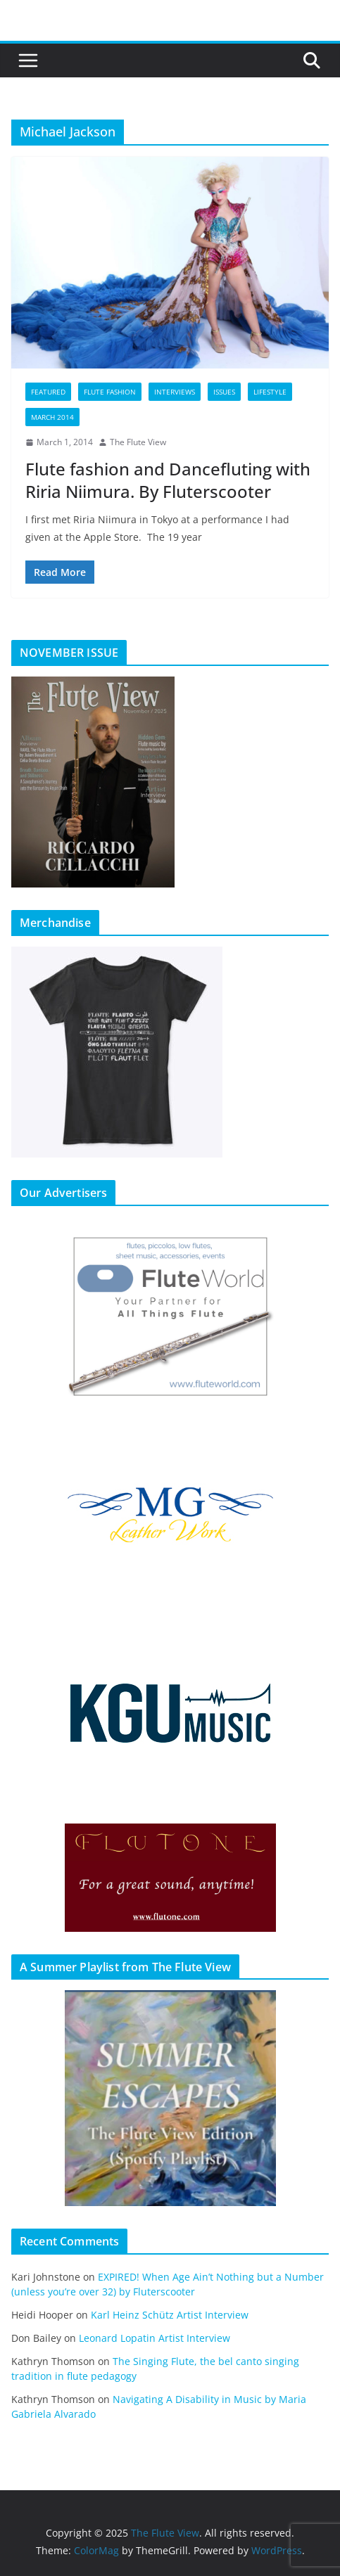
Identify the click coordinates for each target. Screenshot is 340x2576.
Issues (224, 392)
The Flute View (138, 442)
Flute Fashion (110, 392)
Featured (48, 392)
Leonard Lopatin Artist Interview (154, 2338)
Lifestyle (270, 392)
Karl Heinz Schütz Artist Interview (169, 2314)
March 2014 (52, 417)
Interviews (174, 392)
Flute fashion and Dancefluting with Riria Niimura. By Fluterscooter (167, 479)
